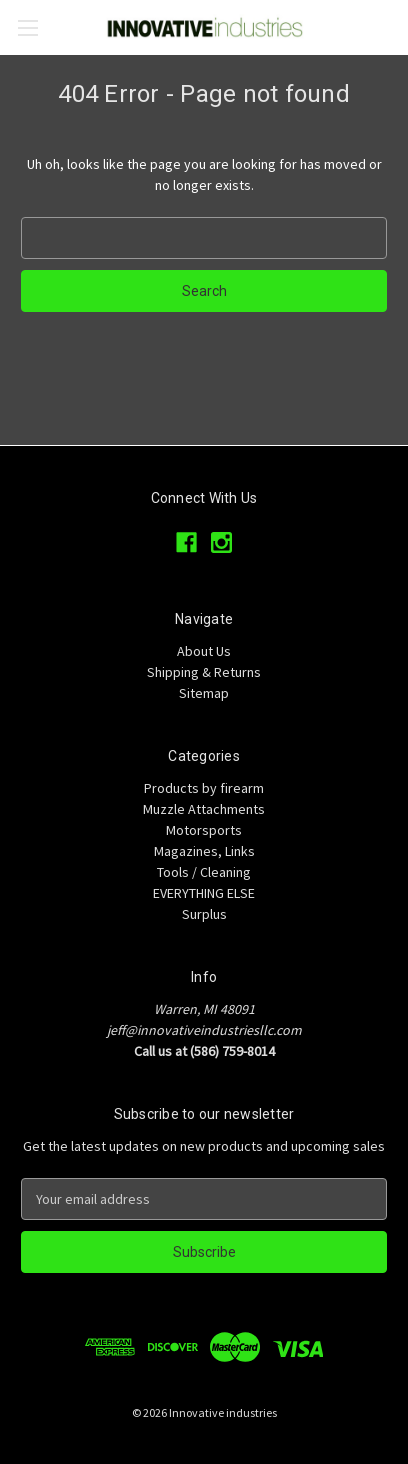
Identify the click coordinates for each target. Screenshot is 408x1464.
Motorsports (204, 830)
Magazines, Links (204, 851)
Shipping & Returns (204, 672)
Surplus (204, 914)
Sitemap (204, 693)
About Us (204, 651)
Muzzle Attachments (204, 809)
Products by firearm (204, 788)
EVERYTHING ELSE (204, 893)
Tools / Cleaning (204, 872)
